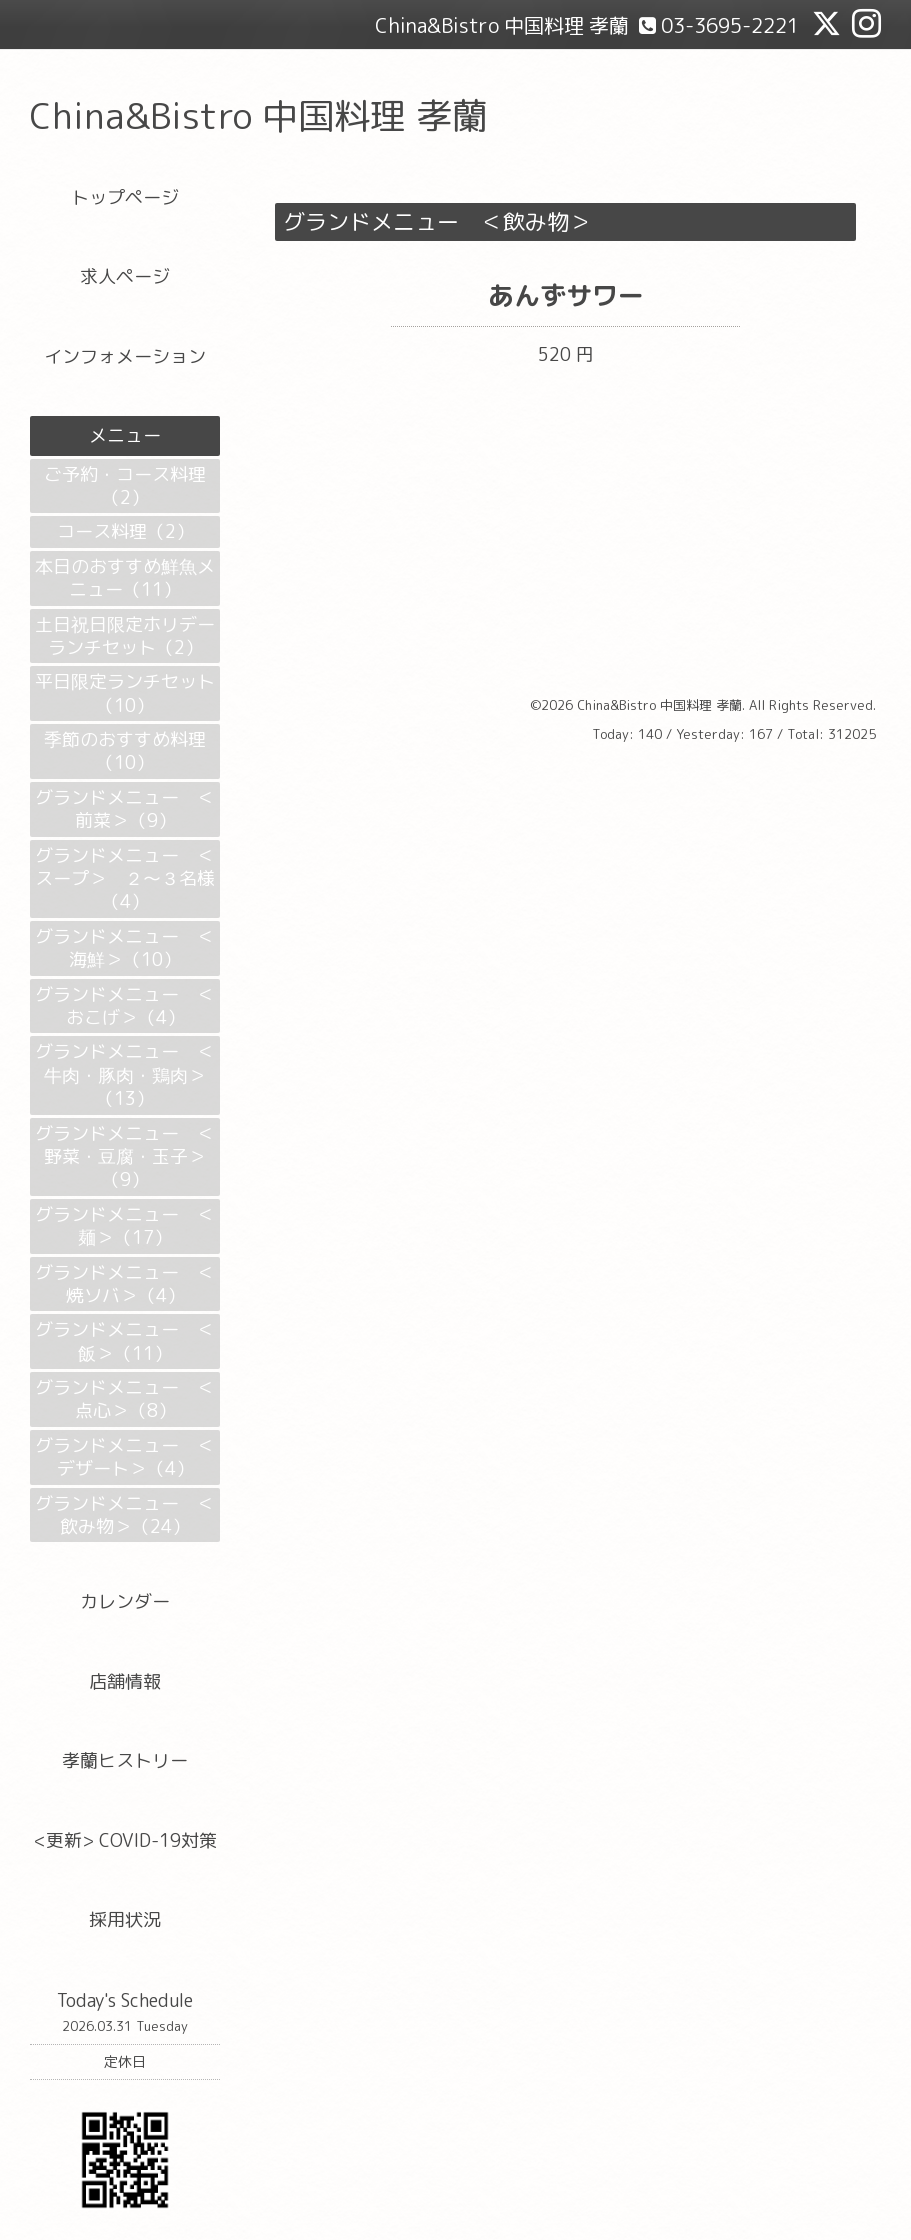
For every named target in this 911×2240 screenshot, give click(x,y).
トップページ (125, 197)
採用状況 (125, 1919)
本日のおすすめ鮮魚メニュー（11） (125, 578)
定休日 (125, 2061)
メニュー (125, 435)
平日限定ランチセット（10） (125, 693)
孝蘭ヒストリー (125, 1760)
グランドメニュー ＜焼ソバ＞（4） (125, 1284)
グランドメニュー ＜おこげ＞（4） (125, 1006)
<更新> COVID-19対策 (125, 1840)
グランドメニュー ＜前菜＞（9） (125, 809)
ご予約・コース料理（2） (125, 486)
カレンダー (125, 1601)
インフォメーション (125, 356)
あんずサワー (566, 295)
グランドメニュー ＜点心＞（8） (125, 1399)
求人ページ (125, 276)
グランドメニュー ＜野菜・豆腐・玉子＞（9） (125, 1157)
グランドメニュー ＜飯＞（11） (125, 1341)
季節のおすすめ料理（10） (125, 751)
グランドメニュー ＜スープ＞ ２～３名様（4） (125, 879)
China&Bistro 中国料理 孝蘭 (259, 115)
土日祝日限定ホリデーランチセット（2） (125, 636)
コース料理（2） (125, 531)
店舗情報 (125, 1681)
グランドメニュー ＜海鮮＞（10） (125, 948)
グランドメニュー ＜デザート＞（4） (125, 1457)
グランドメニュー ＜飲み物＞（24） (125, 1515)
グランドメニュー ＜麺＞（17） (125, 1226)
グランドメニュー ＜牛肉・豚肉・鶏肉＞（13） (125, 1075)
